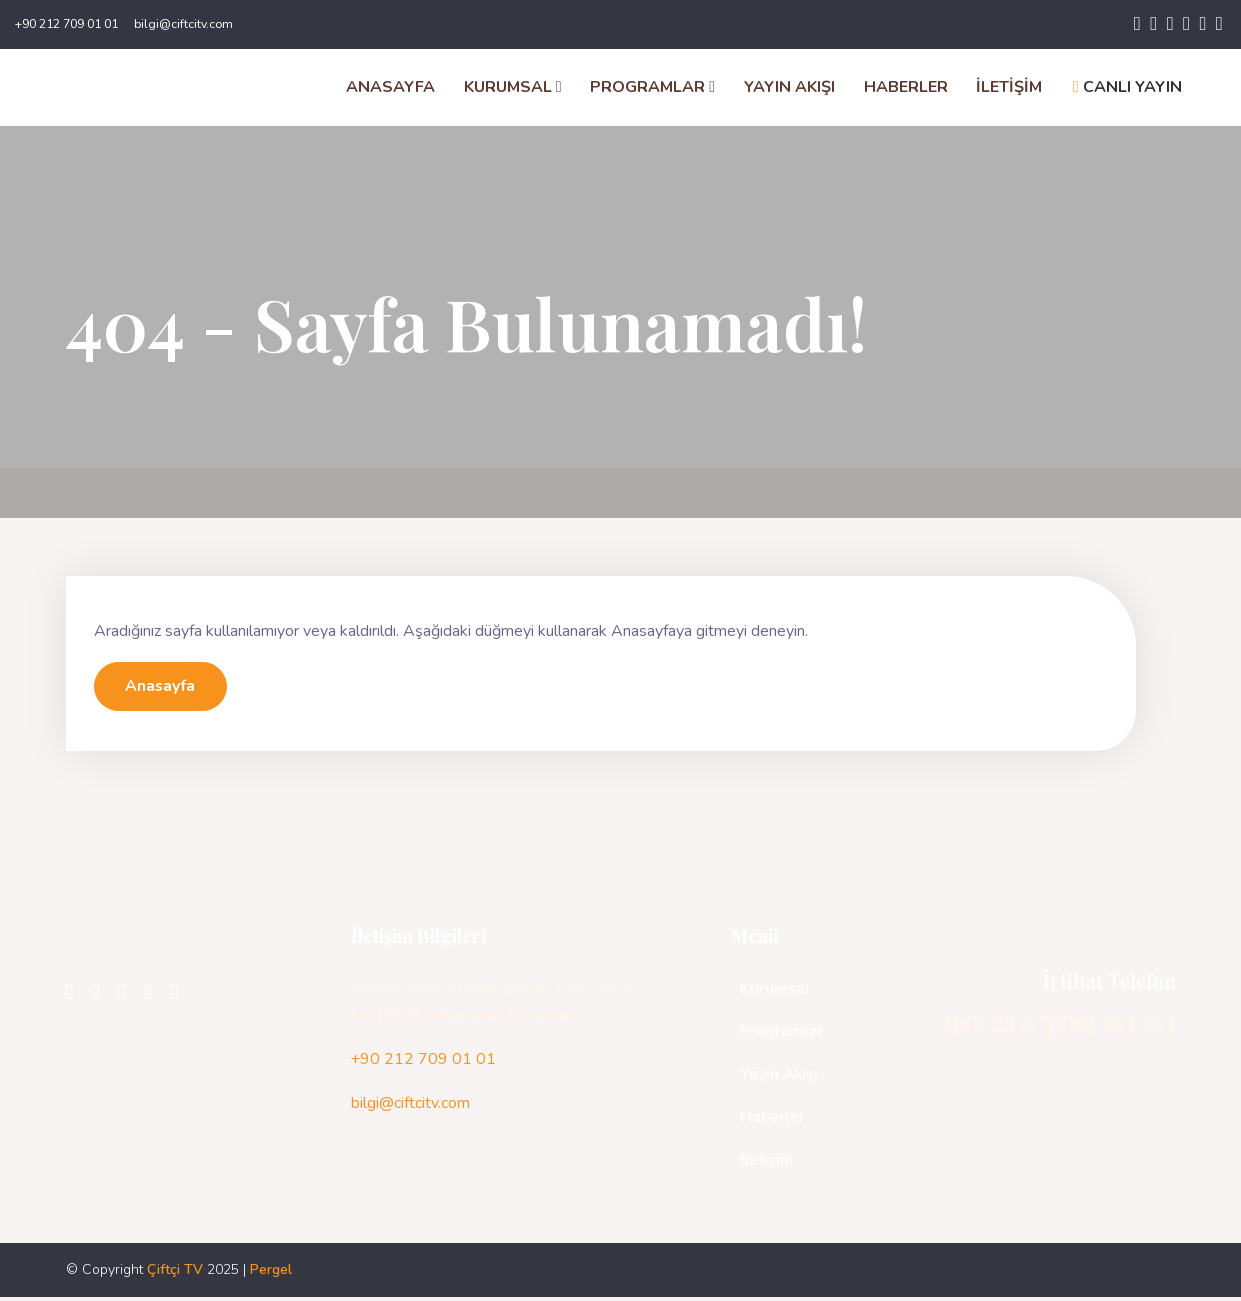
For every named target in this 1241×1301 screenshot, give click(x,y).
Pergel (271, 1273)
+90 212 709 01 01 (66, 24)
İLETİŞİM (1009, 89)
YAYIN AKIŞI (788, 89)
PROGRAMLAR (652, 89)
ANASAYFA (389, 89)
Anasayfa (161, 690)
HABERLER (905, 89)
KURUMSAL (512, 89)
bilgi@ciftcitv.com (183, 24)
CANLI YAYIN (1126, 89)
